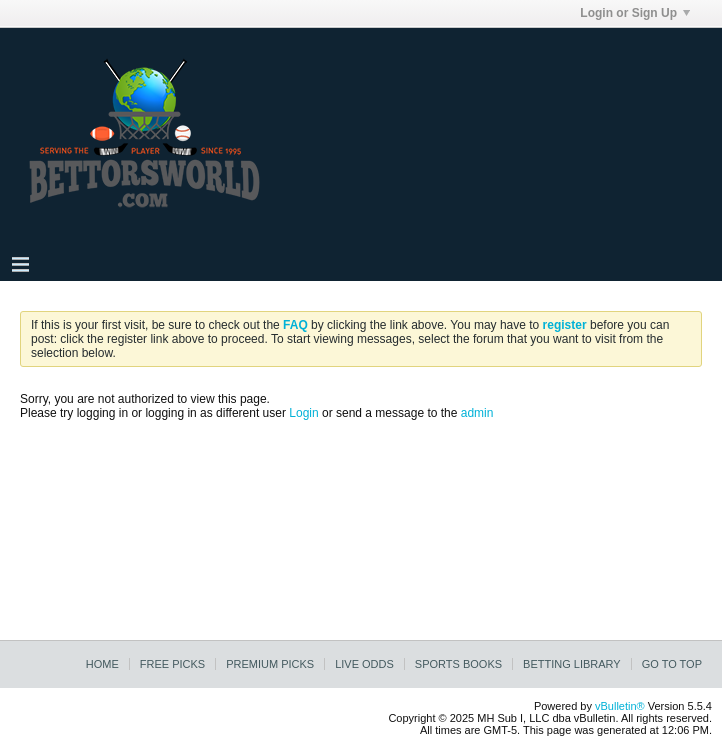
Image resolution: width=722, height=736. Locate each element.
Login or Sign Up (635, 13)
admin (477, 413)
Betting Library (572, 664)
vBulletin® (620, 706)
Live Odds (364, 664)
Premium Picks (270, 664)
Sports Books (458, 664)
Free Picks (172, 664)
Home (102, 664)
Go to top (672, 664)
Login (303, 413)
